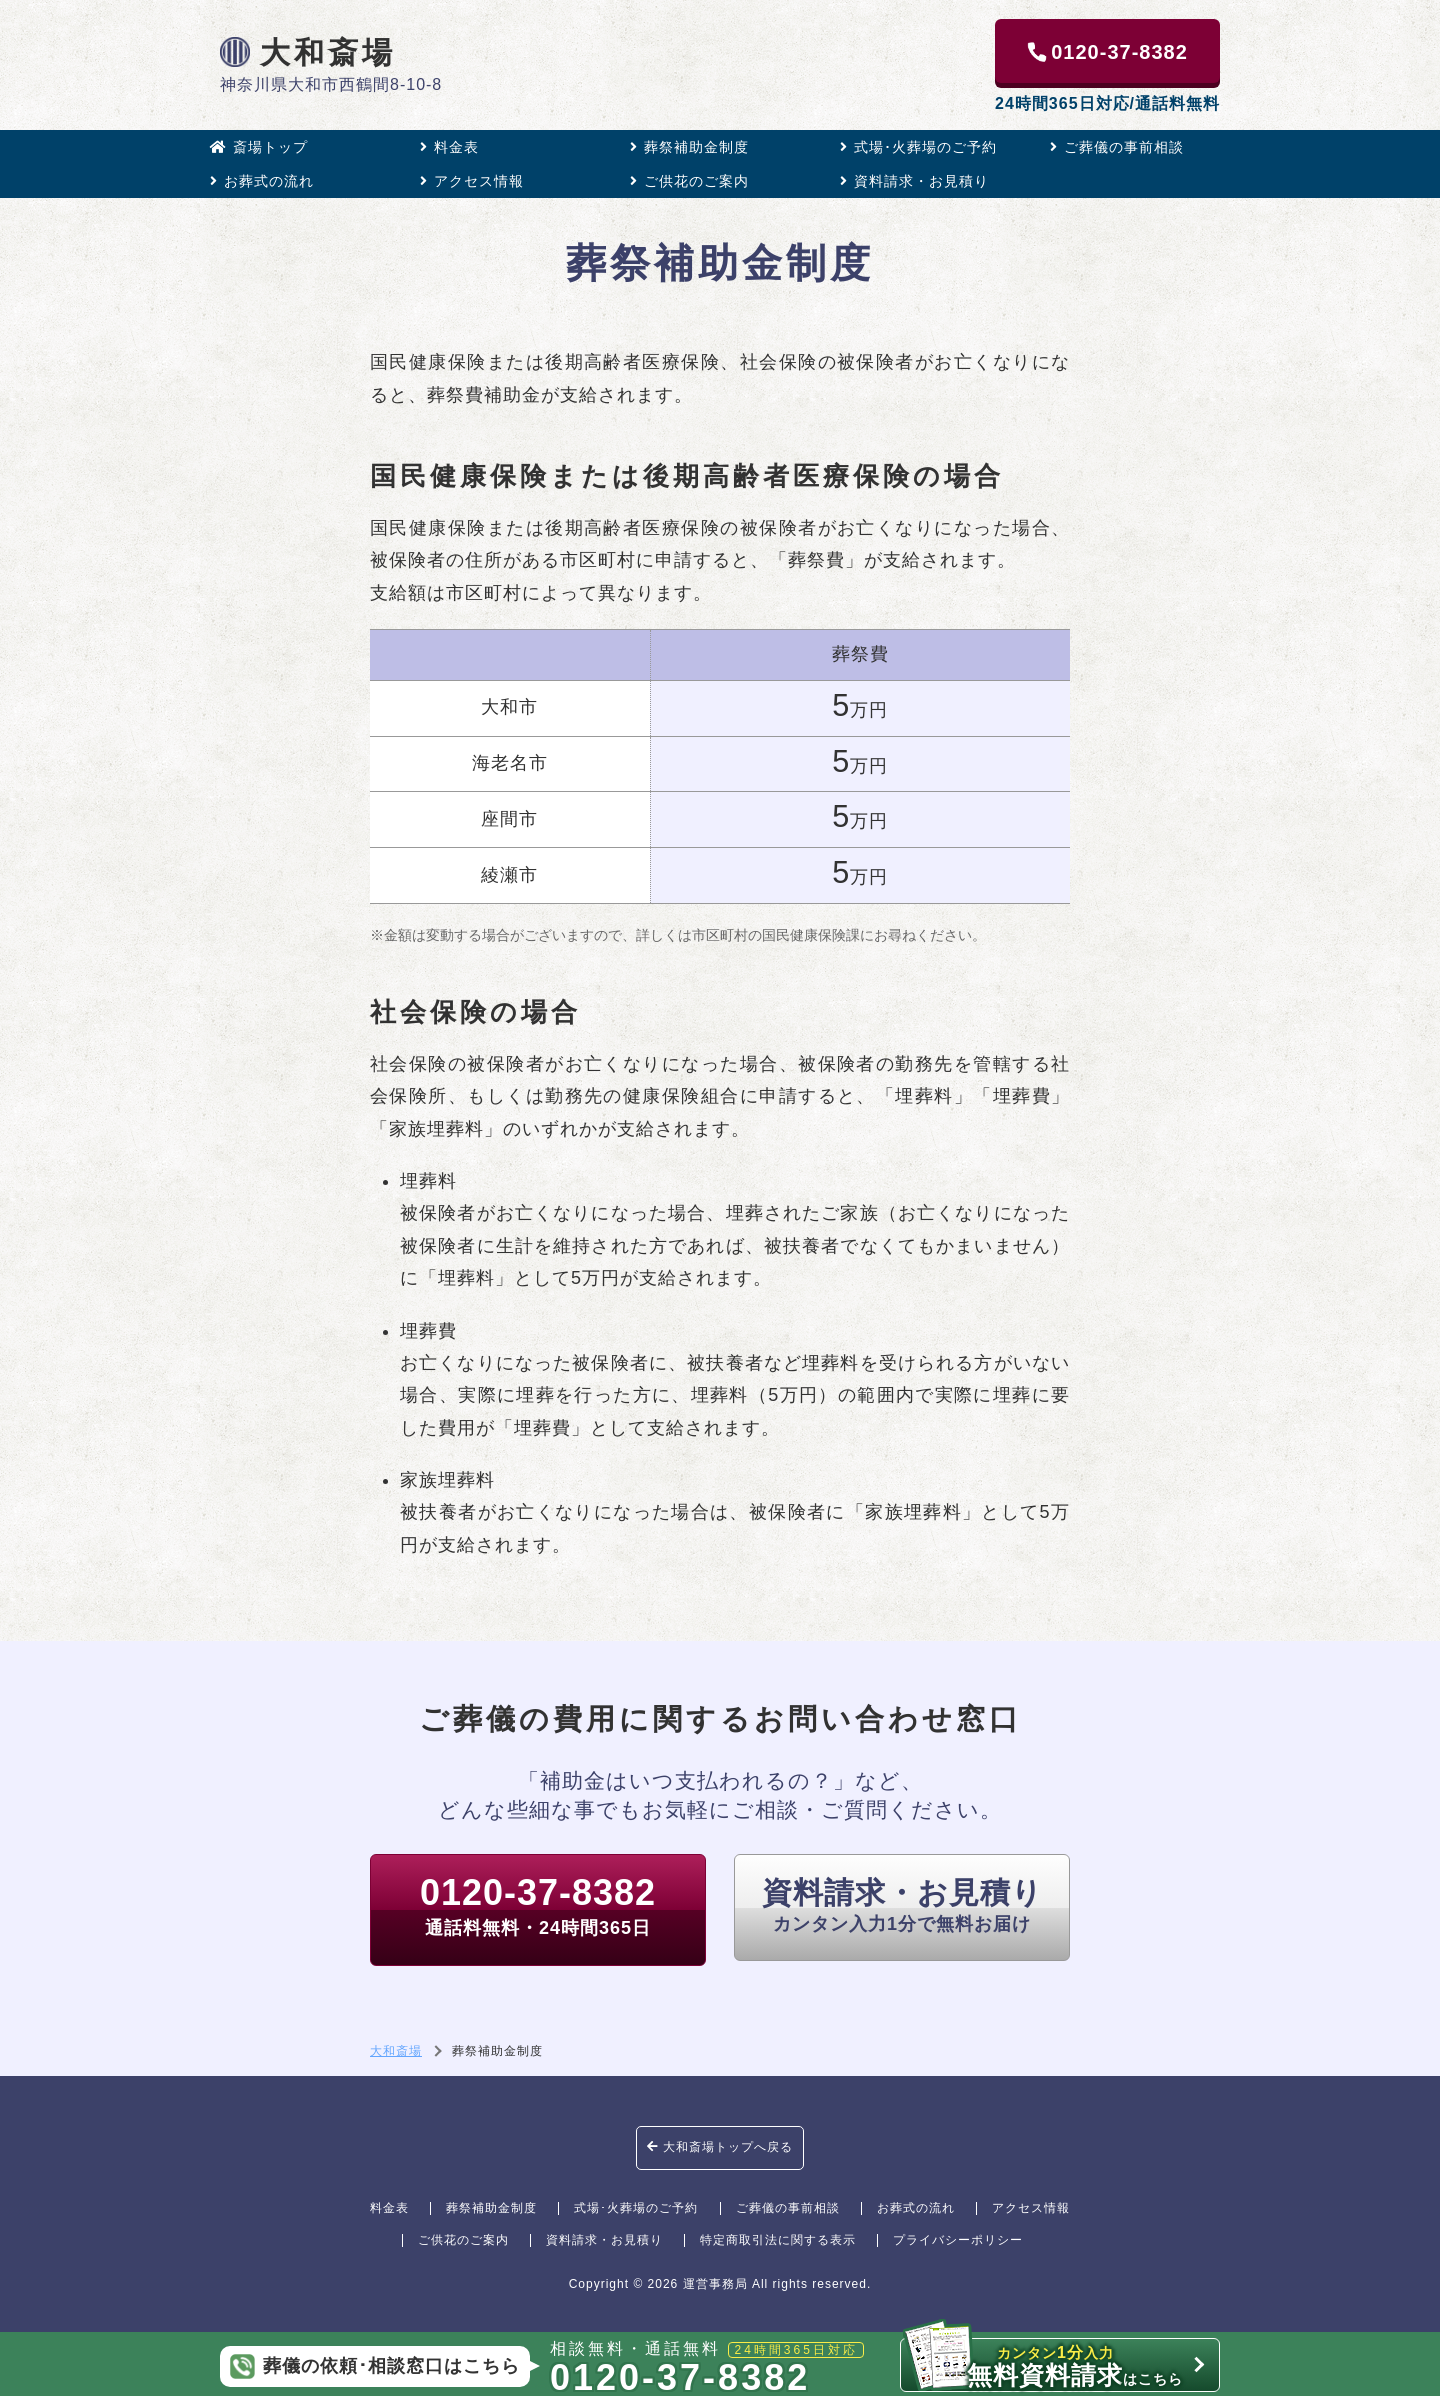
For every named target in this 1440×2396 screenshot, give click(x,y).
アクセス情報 (472, 181)
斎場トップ (259, 147)
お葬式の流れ (262, 181)
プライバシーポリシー (958, 2240)
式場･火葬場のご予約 (918, 147)
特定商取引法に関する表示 (778, 2240)
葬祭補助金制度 (689, 147)
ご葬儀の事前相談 (1117, 147)
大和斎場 (308, 52)
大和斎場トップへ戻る (720, 2147)
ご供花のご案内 (689, 181)
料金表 (449, 147)
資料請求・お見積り (914, 181)
